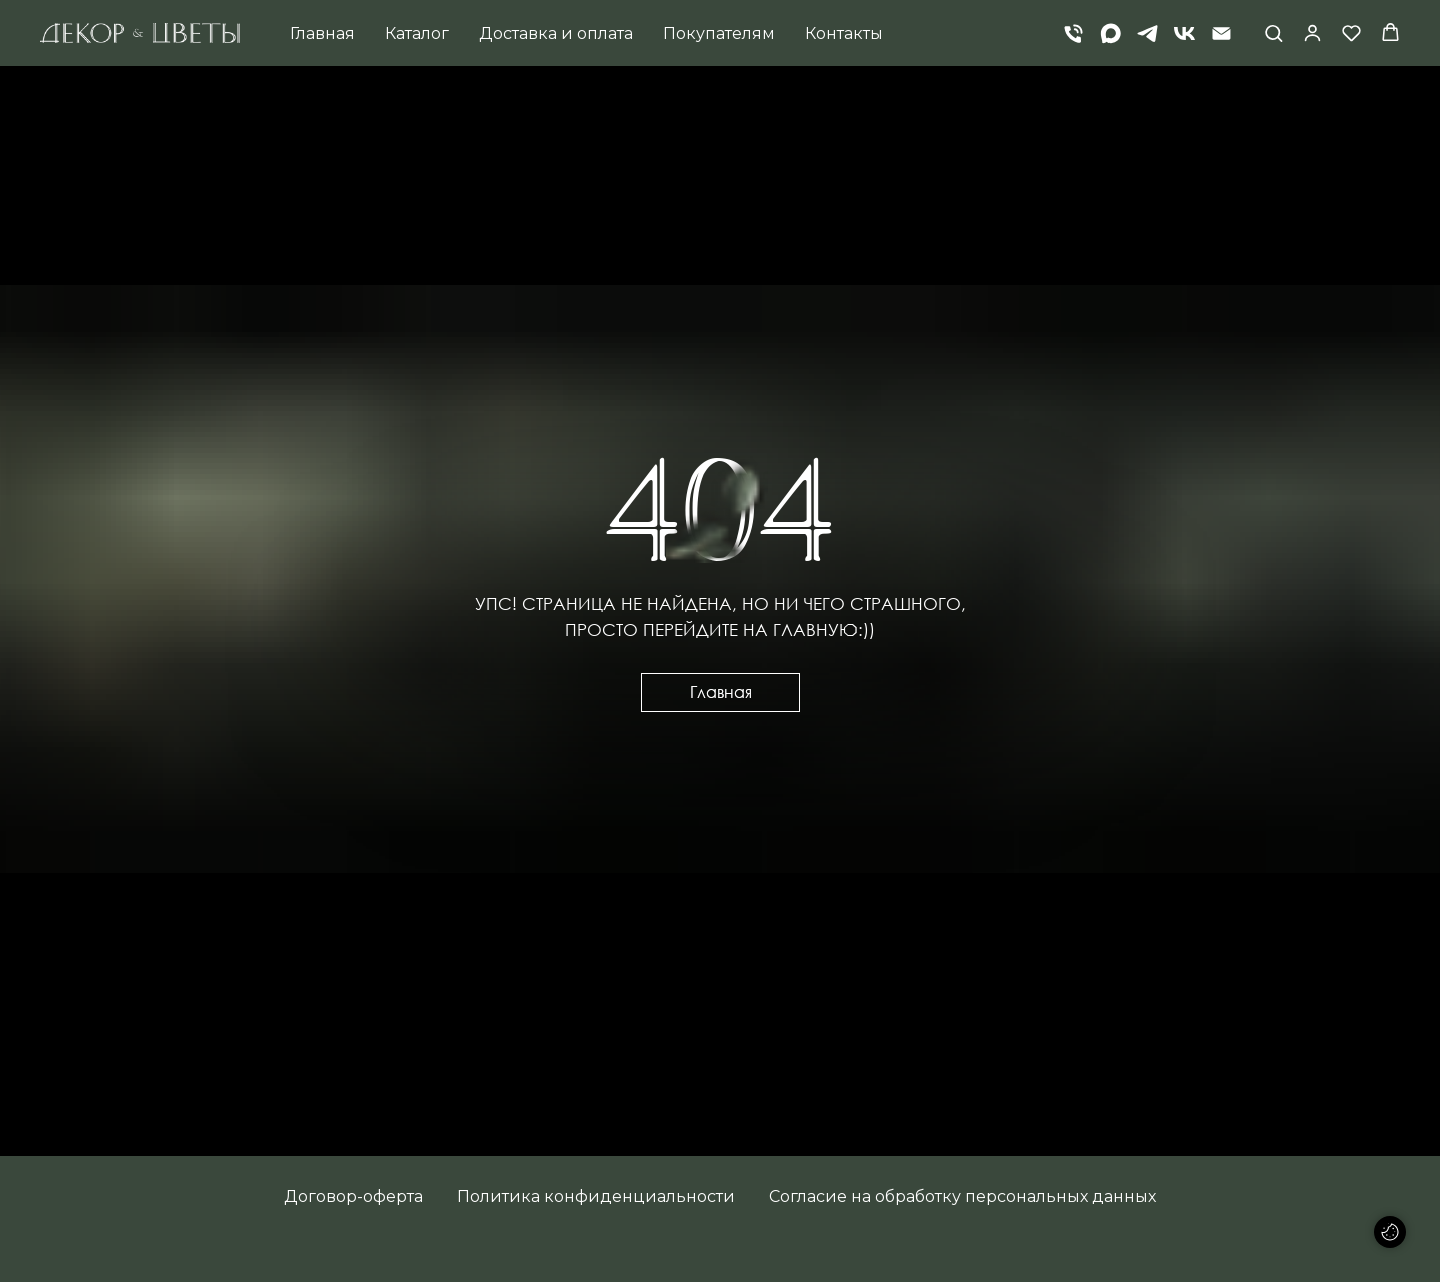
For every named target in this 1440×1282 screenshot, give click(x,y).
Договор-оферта (353, 1196)
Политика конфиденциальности (596, 1196)
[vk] (1184, 33)
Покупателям (719, 33)
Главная (322, 33)
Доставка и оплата (556, 33)
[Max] (1110, 33)
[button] (1273, 32)
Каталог (417, 33)
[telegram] (1147, 33)
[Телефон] (1073, 33)
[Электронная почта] (1221, 33)
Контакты (844, 33)
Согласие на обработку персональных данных (962, 1196)
